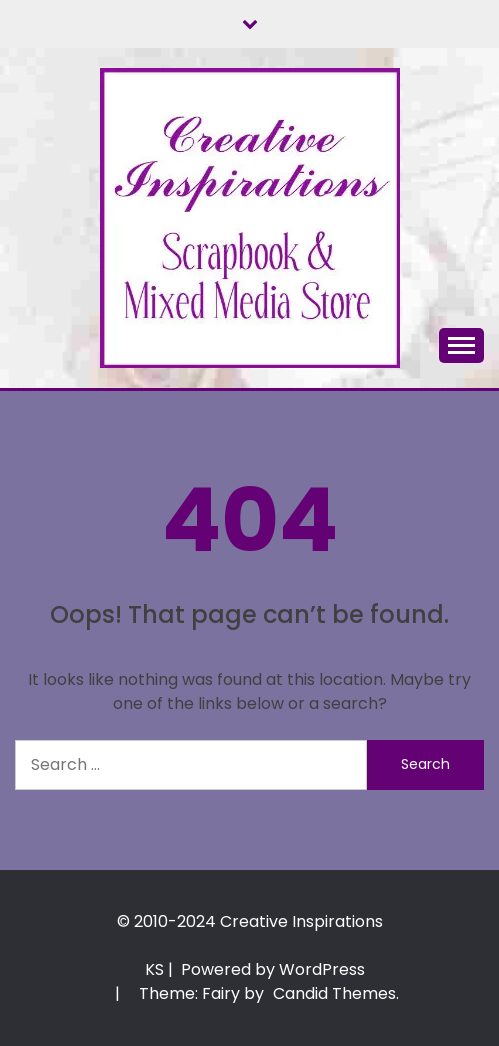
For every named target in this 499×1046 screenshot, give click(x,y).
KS (154, 969)
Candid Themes (334, 993)
